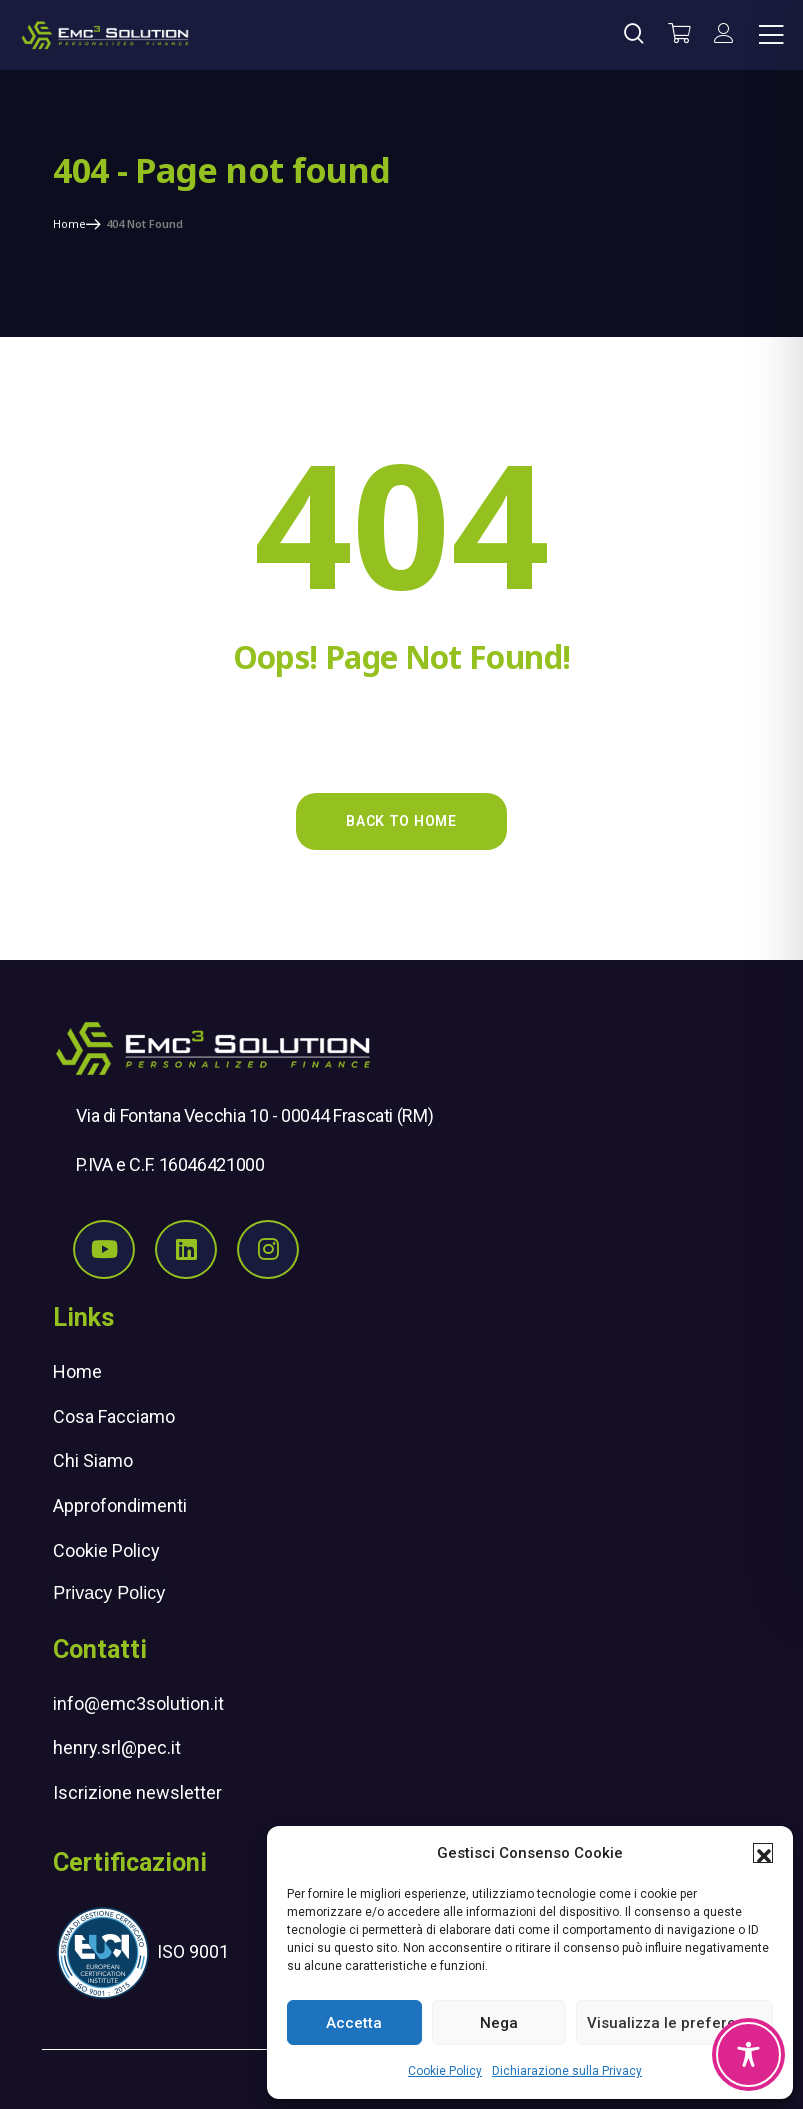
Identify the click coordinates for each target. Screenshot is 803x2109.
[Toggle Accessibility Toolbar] (748, 2054)
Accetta (354, 2023)
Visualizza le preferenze (674, 2023)
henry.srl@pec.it (117, 1747)
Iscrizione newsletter (137, 1792)
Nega (499, 2023)
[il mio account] (724, 35)
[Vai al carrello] (679, 35)
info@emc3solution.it (138, 1703)
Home (77, 1371)
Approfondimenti (120, 1505)
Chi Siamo (93, 1460)
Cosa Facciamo (114, 1416)
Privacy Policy (109, 1593)
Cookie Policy (445, 2071)
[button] (763, 1853)
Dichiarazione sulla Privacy (567, 2071)
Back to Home (401, 821)
